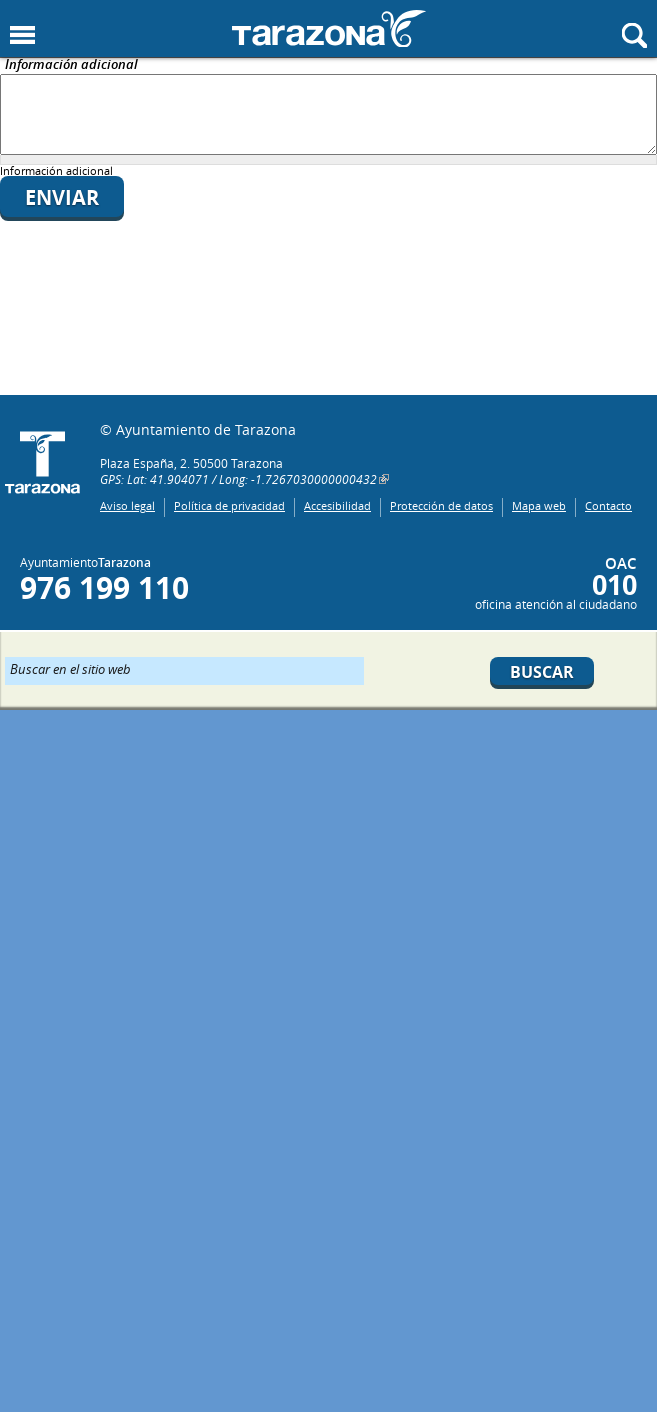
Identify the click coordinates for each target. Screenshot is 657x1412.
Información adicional (71, 65)
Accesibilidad (337, 505)
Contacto (608, 505)
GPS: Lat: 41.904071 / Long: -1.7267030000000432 (238, 479)
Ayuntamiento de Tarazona (329, 28)
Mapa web (539, 505)
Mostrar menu (22, 35)
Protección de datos (441, 505)
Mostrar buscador (634, 35)
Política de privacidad (229, 505)
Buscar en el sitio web (70, 668)
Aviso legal (127, 505)
